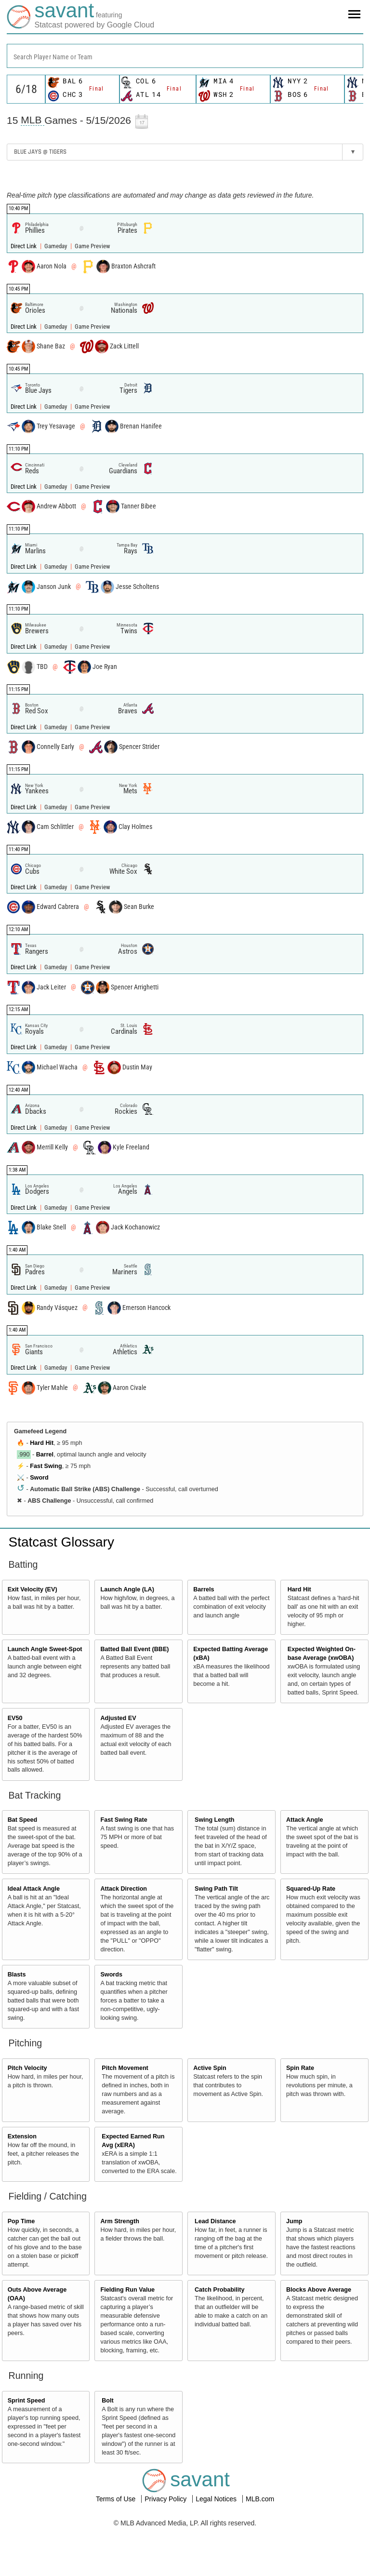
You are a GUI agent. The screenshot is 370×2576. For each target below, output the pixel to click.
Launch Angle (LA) (127, 1589)
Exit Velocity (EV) (32, 1589)
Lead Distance (215, 2221)
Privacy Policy (166, 2499)
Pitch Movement (125, 2068)
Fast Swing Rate (123, 1819)
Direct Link (24, 246)
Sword (39, 1477)
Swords (111, 1974)
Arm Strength (119, 2221)
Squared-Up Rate (310, 1888)
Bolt (107, 2400)
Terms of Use (116, 2499)
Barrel (44, 1454)
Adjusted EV (118, 1718)
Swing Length (215, 1819)
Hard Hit (41, 1443)
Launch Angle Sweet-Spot (45, 1649)
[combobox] (185, 56)
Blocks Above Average (318, 2289)
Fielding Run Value (127, 2289)
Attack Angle (304, 1819)
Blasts (17, 1974)
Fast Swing (46, 1466)
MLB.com (260, 2499)
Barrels (203, 1589)
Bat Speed (23, 1819)
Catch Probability (220, 2289)
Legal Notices (217, 2499)
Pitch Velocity (27, 2068)
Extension (22, 2136)
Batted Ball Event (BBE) (134, 1649)
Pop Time (21, 2221)
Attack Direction (123, 1888)
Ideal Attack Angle (34, 1888)
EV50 (15, 1718)
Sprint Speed (26, 2400)
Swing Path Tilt (216, 1888)
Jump (294, 2221)
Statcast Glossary (61, 1542)
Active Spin (209, 2068)
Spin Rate (300, 2068)
